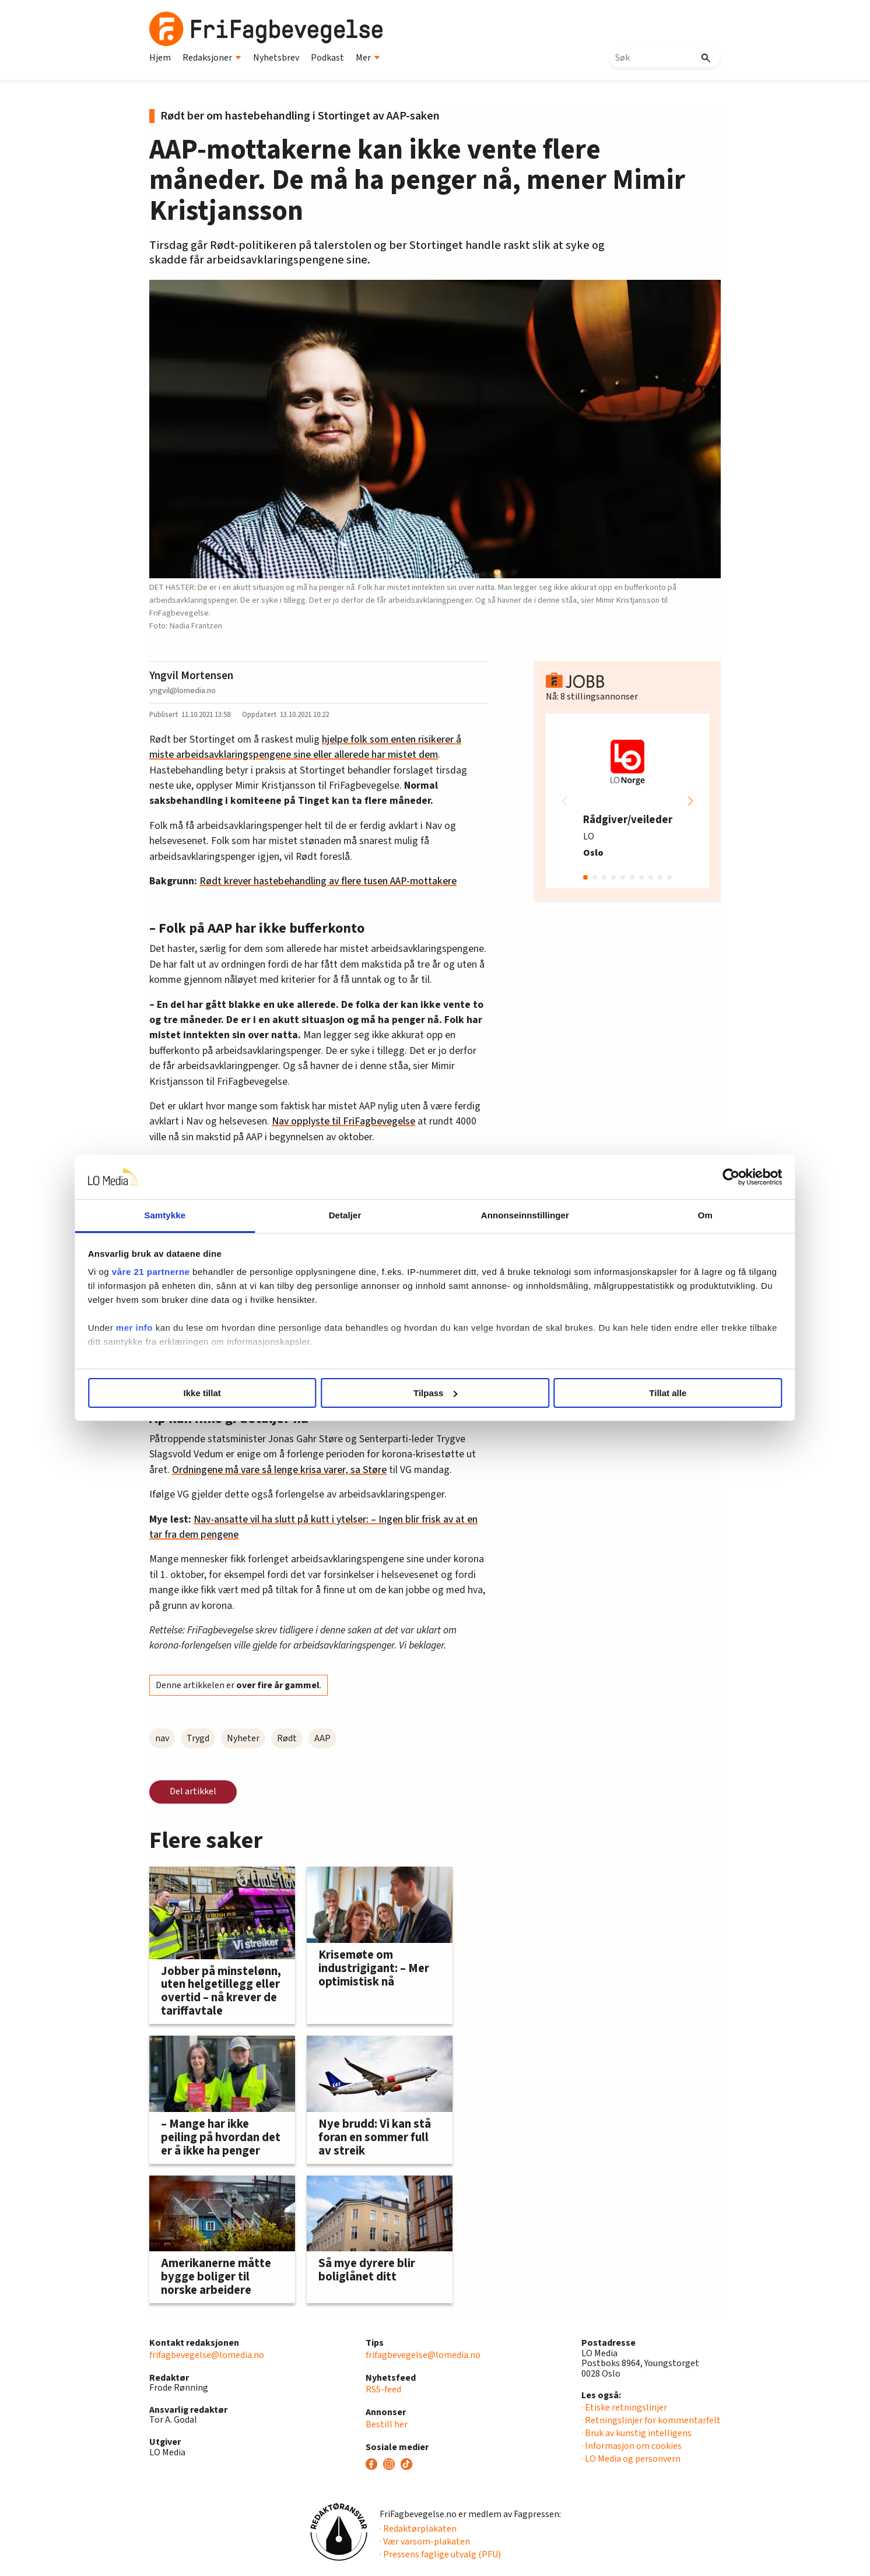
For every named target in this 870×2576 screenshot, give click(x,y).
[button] (690, 801)
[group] (627, 801)
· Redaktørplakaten (418, 2528)
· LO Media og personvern (630, 2458)
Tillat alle (603, 1393)
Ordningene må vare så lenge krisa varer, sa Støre (279, 1470)
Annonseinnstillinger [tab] (501, 1215)
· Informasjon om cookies (631, 2446)
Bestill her (387, 2424)
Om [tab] (632, 1215)
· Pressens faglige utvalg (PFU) (440, 2554)
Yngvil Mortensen (191, 675)
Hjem (160, 57)
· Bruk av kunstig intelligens (636, 2433)
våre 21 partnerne (249, 1272)
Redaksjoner (212, 57)
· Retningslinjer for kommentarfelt (651, 2420)
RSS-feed (383, 2389)
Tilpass (435, 1393)
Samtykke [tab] (238, 1215)
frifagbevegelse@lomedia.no (206, 2355)
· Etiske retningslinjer (624, 2407)
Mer (368, 57)
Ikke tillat (267, 1393)
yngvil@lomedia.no (182, 690)
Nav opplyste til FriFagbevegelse (343, 1121)
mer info (232, 1342)
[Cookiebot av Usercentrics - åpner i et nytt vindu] (634, 1177)
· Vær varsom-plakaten (425, 2541)
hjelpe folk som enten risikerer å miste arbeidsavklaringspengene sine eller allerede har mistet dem (305, 747)
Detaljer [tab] (369, 1215)
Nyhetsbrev (276, 57)
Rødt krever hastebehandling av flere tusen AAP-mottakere (328, 881)
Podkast (327, 57)
